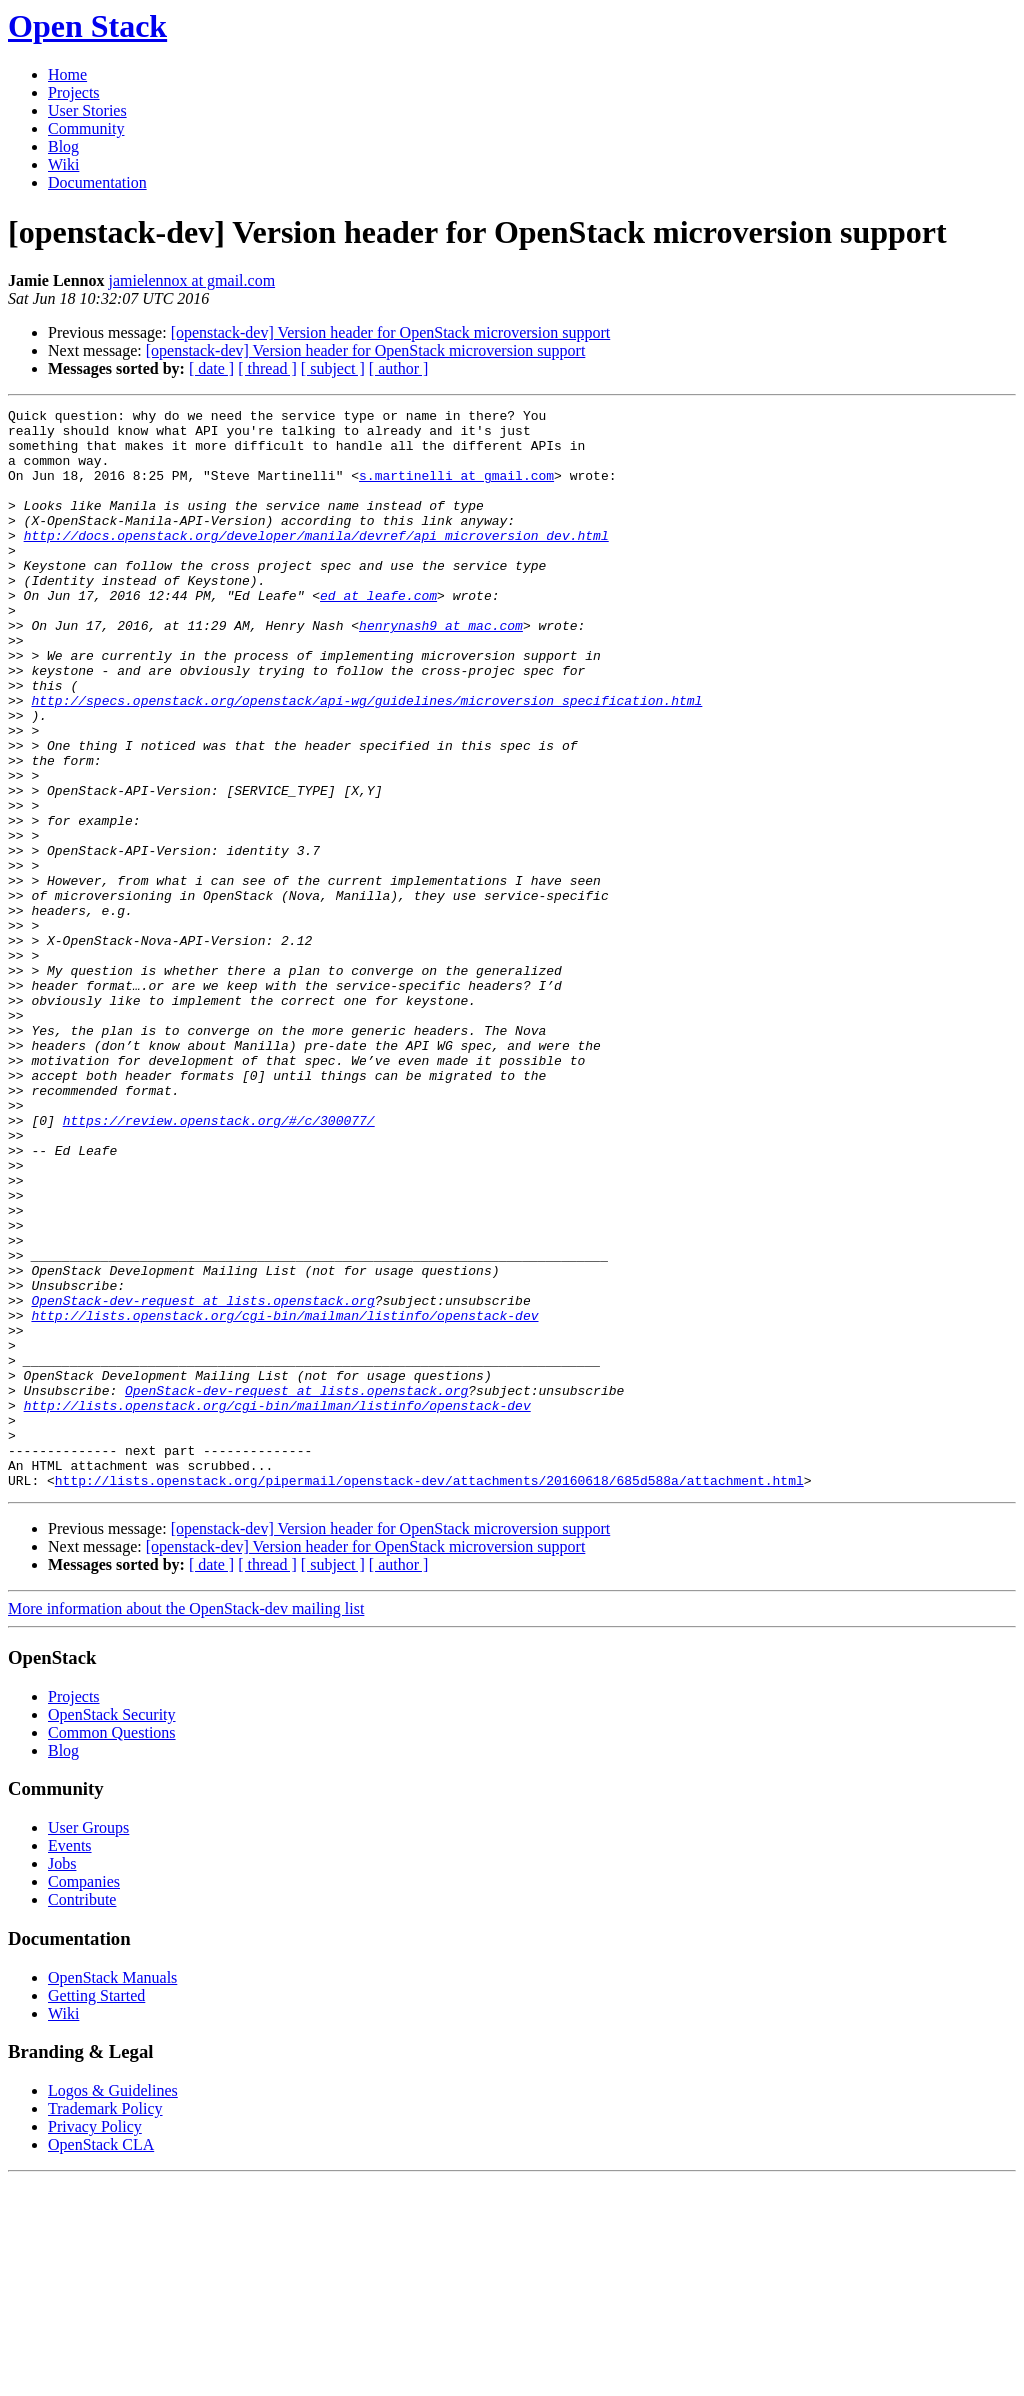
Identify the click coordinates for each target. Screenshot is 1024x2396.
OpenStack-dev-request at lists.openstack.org (202, 1480)
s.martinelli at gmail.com (456, 490)
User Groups (88, 2043)
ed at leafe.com (378, 634)
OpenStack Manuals (112, 2193)
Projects (74, 92)
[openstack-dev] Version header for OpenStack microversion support (391, 332)
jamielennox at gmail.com (191, 280)
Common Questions (112, 1948)
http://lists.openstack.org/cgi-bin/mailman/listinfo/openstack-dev (284, 1498)
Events (70, 2061)
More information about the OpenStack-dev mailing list (186, 1824)
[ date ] (211, 368)
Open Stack (87, 26)
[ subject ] (333, 368)
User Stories (87, 110)
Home (67, 74)
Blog (63, 146)
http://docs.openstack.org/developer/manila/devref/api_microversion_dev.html (316, 562)
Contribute (82, 2115)
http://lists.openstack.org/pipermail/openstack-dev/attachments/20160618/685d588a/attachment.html (429, 1696)
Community (86, 128)
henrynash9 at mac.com (441, 670)
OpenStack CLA (101, 2360)
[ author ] (399, 368)
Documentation (97, 182)
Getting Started (96, 2211)
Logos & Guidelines (113, 2306)
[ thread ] (267, 368)
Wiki (63, 164)
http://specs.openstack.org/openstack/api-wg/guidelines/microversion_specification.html (366, 760)
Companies (84, 2097)
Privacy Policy (95, 2342)
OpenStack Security (112, 1930)
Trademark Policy (105, 2324)
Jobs (62, 2079)
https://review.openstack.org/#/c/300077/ (219, 1264)
